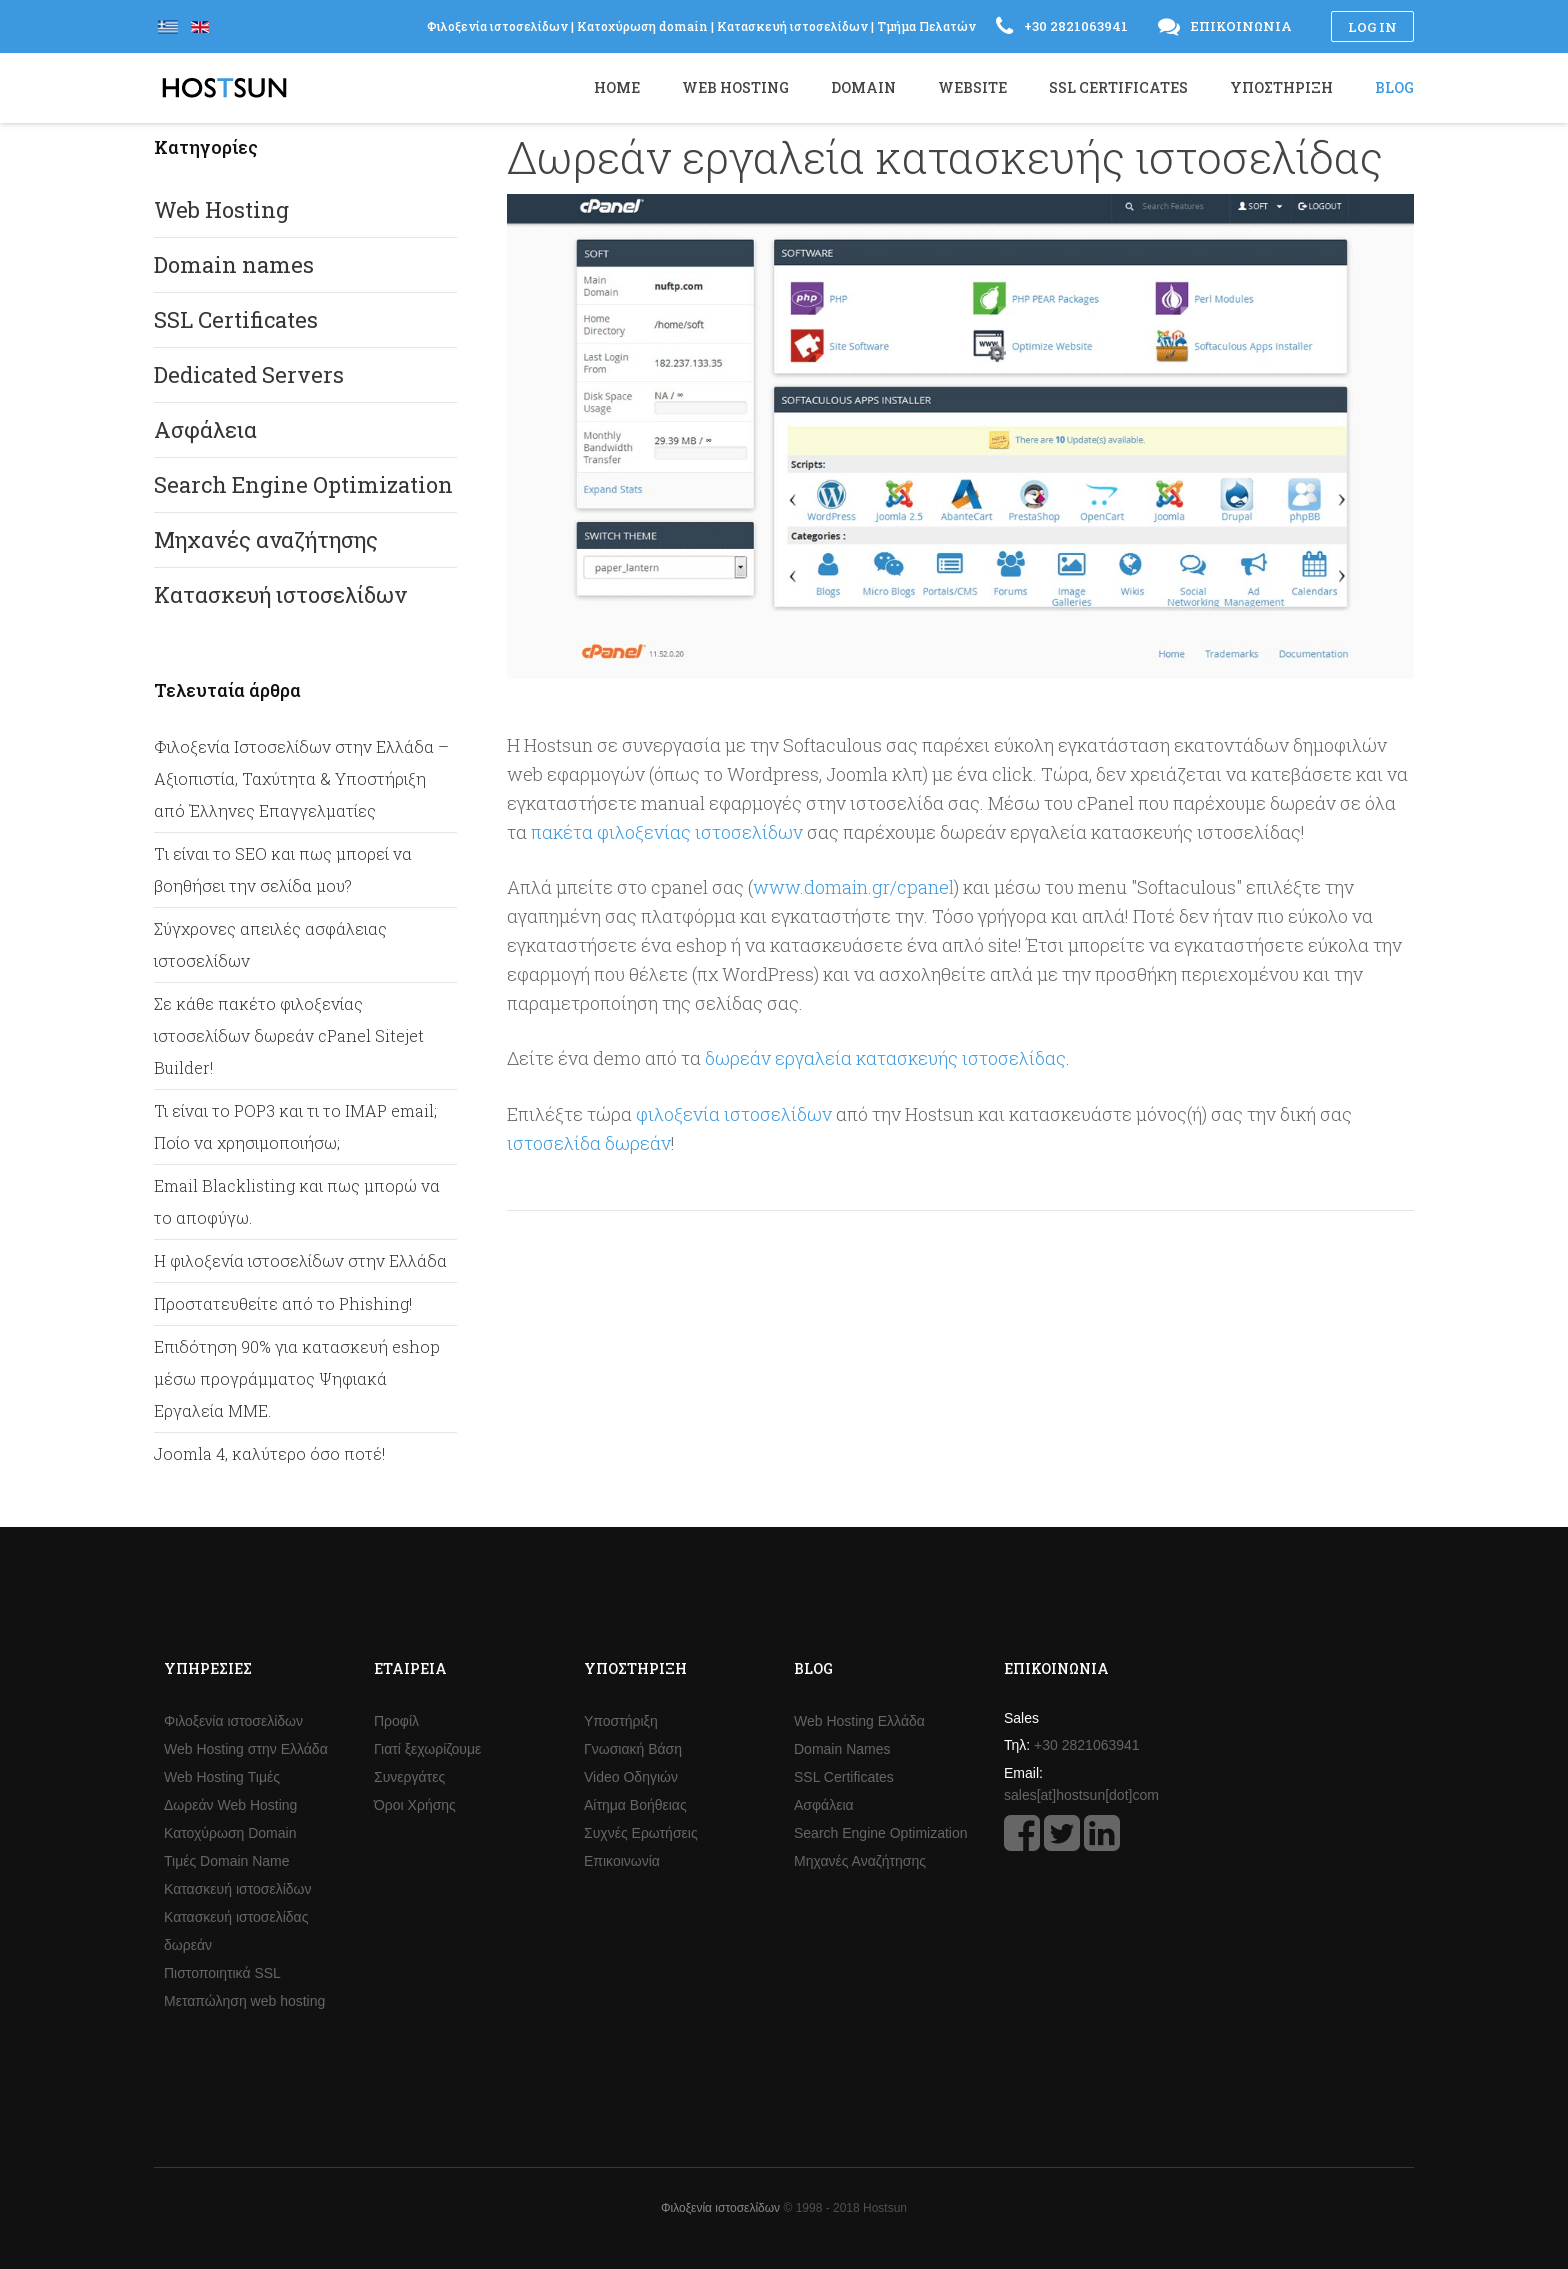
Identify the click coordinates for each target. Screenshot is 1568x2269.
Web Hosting (221, 209)
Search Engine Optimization (303, 484)
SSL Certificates (236, 319)
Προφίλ (396, 1721)
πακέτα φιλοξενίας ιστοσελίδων (667, 832)
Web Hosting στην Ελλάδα (246, 1749)
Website (972, 87)
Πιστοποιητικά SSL (222, 1973)
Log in (1372, 27)
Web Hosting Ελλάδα (859, 1721)
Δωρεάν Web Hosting (230, 1805)
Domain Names (842, 1749)
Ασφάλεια (205, 429)
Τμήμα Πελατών (926, 26)
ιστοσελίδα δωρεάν (589, 1143)
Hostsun (224, 87)
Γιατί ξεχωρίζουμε (427, 1749)
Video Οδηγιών (631, 1777)
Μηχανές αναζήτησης (266, 539)
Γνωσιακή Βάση (633, 1749)
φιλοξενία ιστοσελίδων (734, 1114)
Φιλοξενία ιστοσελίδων (233, 1721)
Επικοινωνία (622, 1861)
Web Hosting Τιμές (222, 1777)
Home (617, 87)
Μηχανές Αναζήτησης (860, 1861)
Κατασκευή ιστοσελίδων (280, 594)
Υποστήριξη (621, 1721)
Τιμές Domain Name (227, 1861)
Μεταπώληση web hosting (244, 2001)
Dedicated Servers (249, 374)
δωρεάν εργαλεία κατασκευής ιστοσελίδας (885, 1058)
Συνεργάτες (409, 1777)
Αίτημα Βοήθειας (635, 1805)
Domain (863, 87)
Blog (1394, 87)
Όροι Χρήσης (415, 1805)
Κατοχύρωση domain (642, 26)
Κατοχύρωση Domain (230, 1833)
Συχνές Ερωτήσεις (641, 1833)
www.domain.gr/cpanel (853, 887)
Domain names (234, 264)
